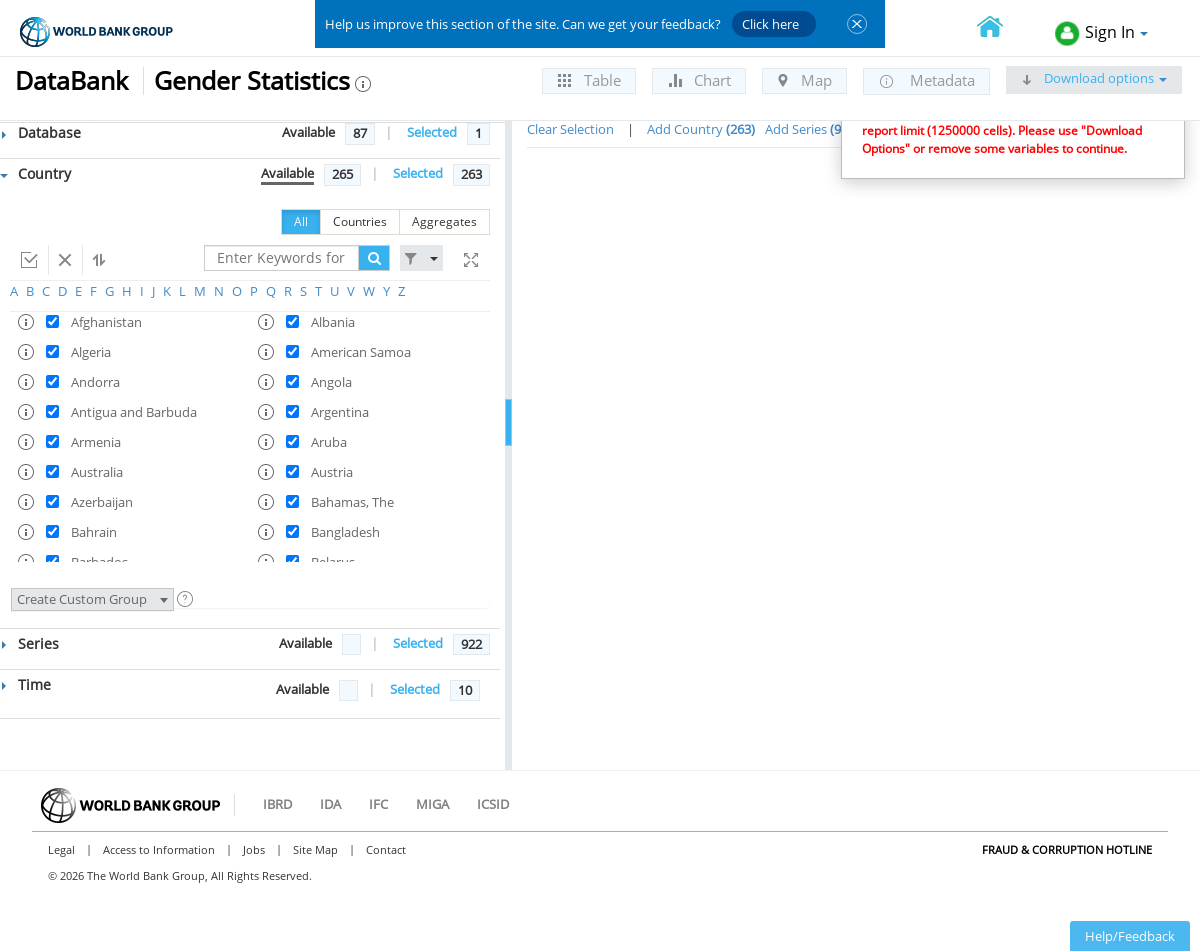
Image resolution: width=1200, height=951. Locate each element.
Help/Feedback (1130, 936)
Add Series (812, 129)
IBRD (277, 804)
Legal (61, 849)
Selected (432, 132)
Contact (386, 849)
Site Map (315, 849)
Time (26, 684)
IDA (330, 804)
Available (308, 132)
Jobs (254, 849)
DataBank (71, 80)
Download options (1094, 78)
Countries (360, 221)
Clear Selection (570, 129)
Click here (770, 24)
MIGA (432, 804)
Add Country (701, 129)
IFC (378, 804)
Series (30, 643)
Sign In (1101, 33)
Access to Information (159, 849)
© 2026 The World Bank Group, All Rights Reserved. (180, 875)
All (301, 221)
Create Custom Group (92, 599)
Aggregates (444, 221)
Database (41, 132)
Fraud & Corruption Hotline (1067, 849)
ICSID (493, 804)
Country (35, 173)
